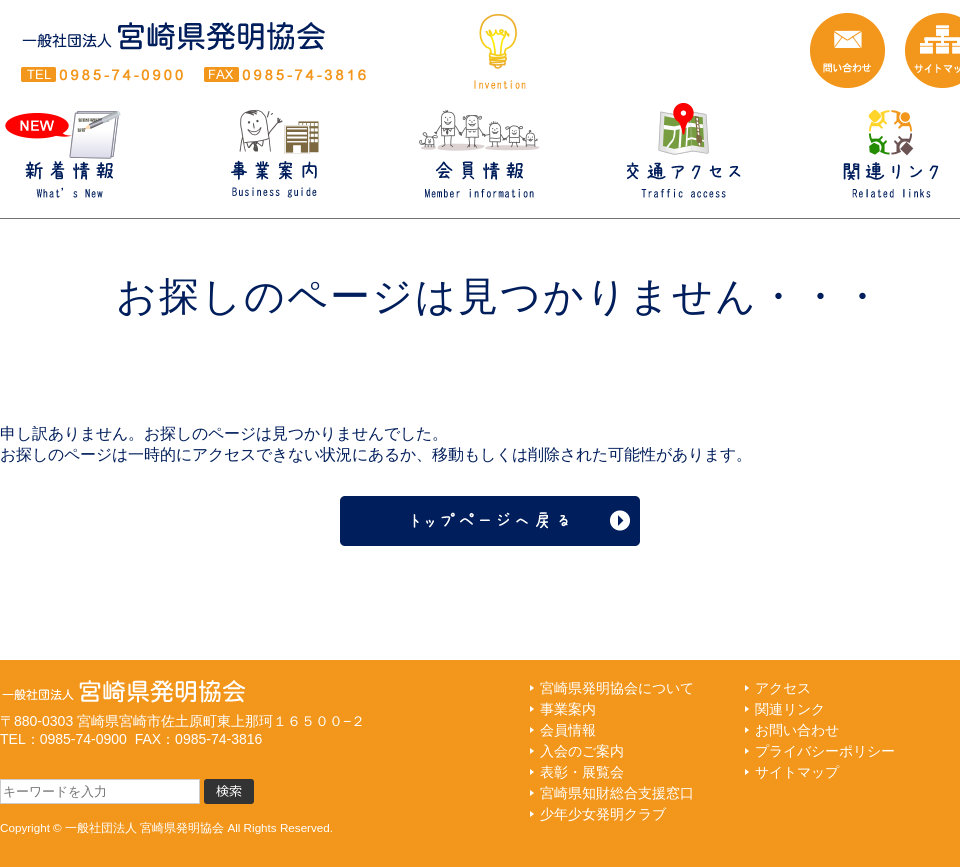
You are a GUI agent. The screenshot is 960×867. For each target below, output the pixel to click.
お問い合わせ (797, 730)
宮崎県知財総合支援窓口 (617, 793)
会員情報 (568, 730)
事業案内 (568, 709)
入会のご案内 (582, 751)
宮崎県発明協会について (617, 688)
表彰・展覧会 (582, 772)
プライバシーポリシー (825, 751)
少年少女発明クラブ (603, 814)
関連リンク (790, 709)
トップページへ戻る (500, 521)
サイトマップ (797, 772)
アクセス (783, 688)
